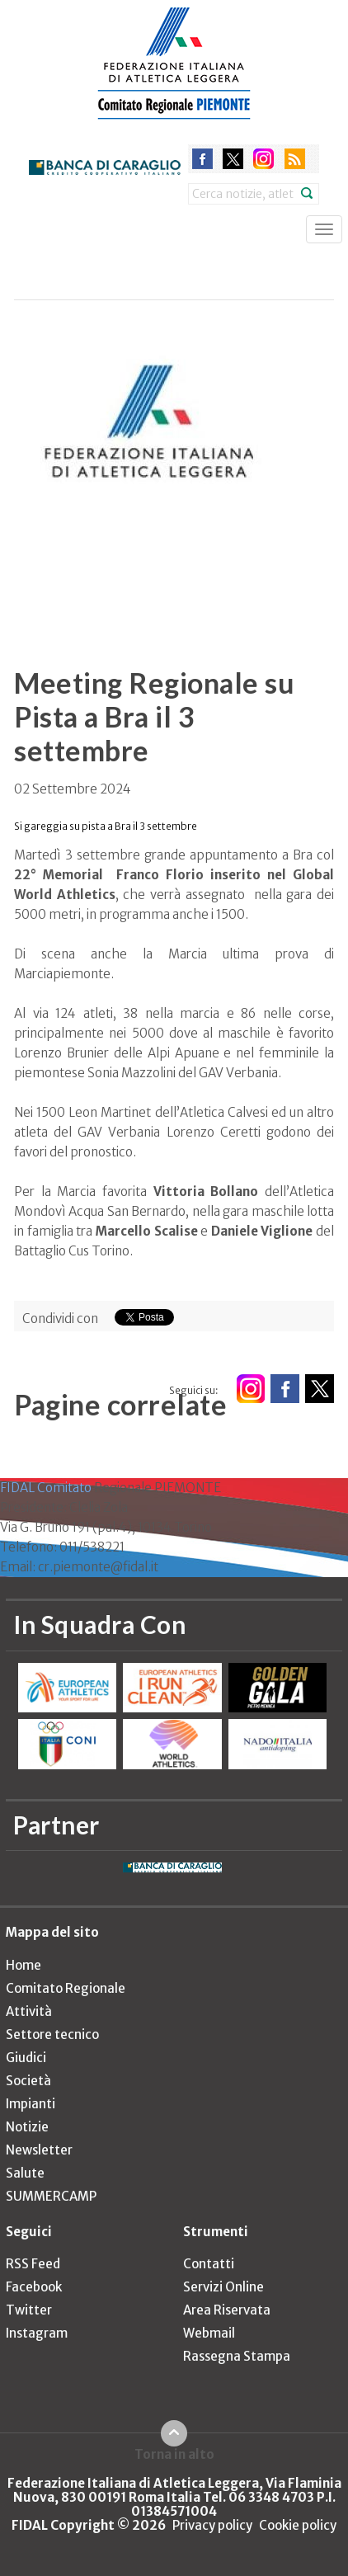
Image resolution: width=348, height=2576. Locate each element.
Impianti (30, 2104)
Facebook (34, 2287)
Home (23, 1965)
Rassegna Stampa (236, 2356)
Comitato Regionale (65, 1988)
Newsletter (39, 2150)
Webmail (209, 2333)
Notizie (27, 2127)
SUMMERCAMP (51, 2196)
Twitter (29, 2310)
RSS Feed (33, 2264)
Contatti (208, 2264)
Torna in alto (174, 2453)
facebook (202, 158)
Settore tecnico (52, 2034)
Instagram (37, 2333)
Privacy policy (212, 2525)
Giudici (26, 2057)
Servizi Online (223, 2287)
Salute (25, 2173)
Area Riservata (226, 2310)
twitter (233, 158)
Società (28, 2081)
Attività (29, 2011)
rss (295, 158)
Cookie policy (297, 2525)
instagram (263, 158)
